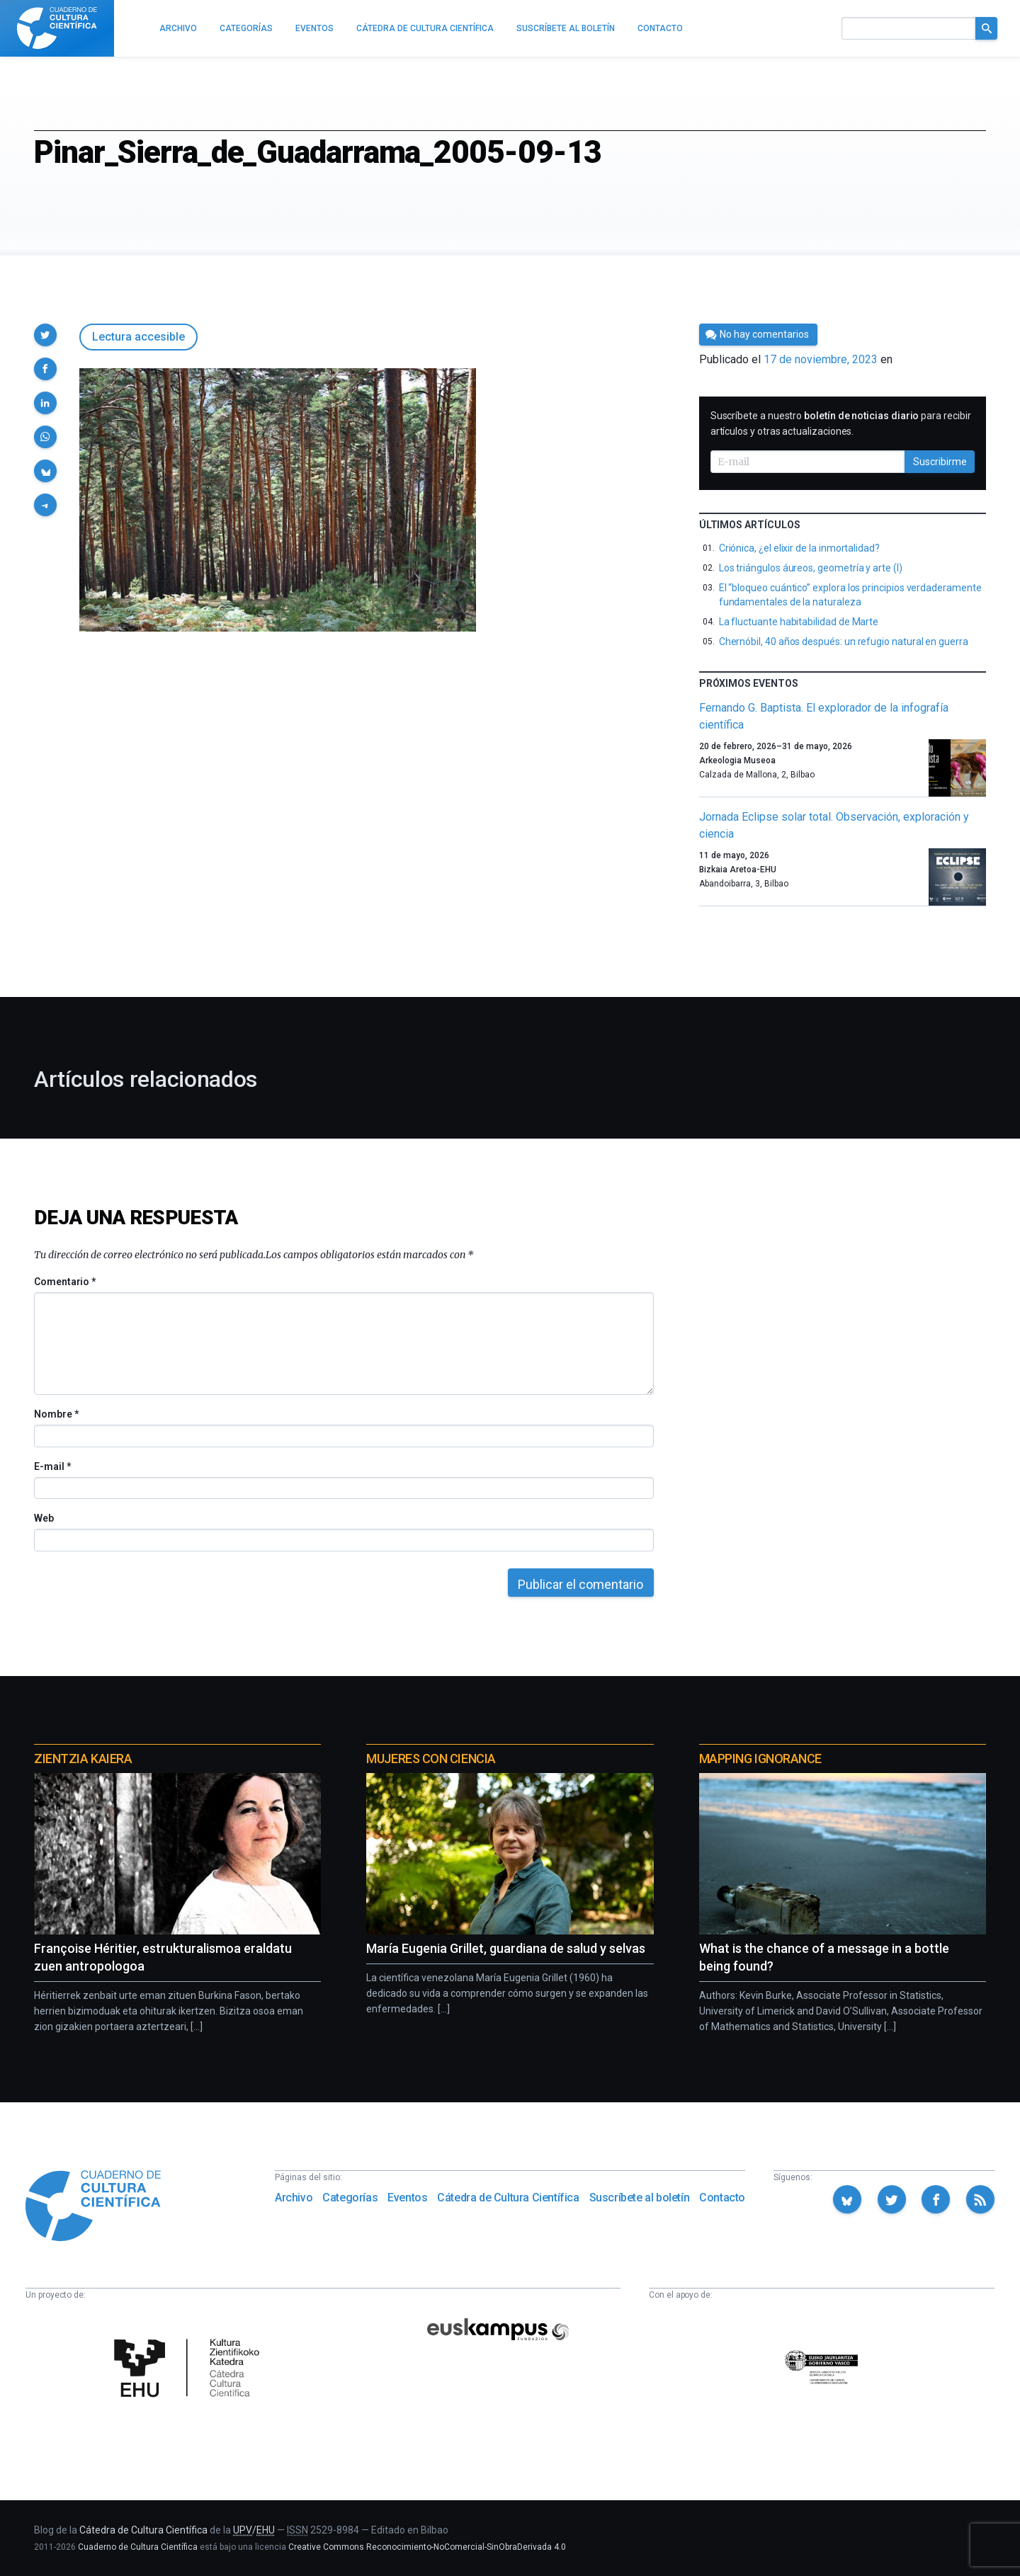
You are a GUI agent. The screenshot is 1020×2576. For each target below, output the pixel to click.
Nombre (56, 1414)
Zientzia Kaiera (83, 1758)
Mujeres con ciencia (430, 1758)
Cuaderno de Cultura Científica (138, 2547)
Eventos (407, 2197)
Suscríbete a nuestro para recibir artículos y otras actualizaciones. (840, 423)
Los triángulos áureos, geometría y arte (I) (810, 568)
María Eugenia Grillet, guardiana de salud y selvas (505, 1948)
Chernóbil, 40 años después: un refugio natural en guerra (843, 641)
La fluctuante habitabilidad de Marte (798, 621)
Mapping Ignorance (760, 1758)
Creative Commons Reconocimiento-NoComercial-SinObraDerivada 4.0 (427, 2547)
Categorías (350, 2197)
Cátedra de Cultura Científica (508, 2197)
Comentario (65, 1281)
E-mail (52, 1466)
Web (44, 1518)
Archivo (293, 2197)
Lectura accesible (138, 336)
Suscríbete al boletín (639, 2197)
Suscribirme (940, 461)
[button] (45, 335)
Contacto (722, 2197)
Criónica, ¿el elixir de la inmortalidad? (799, 548)
